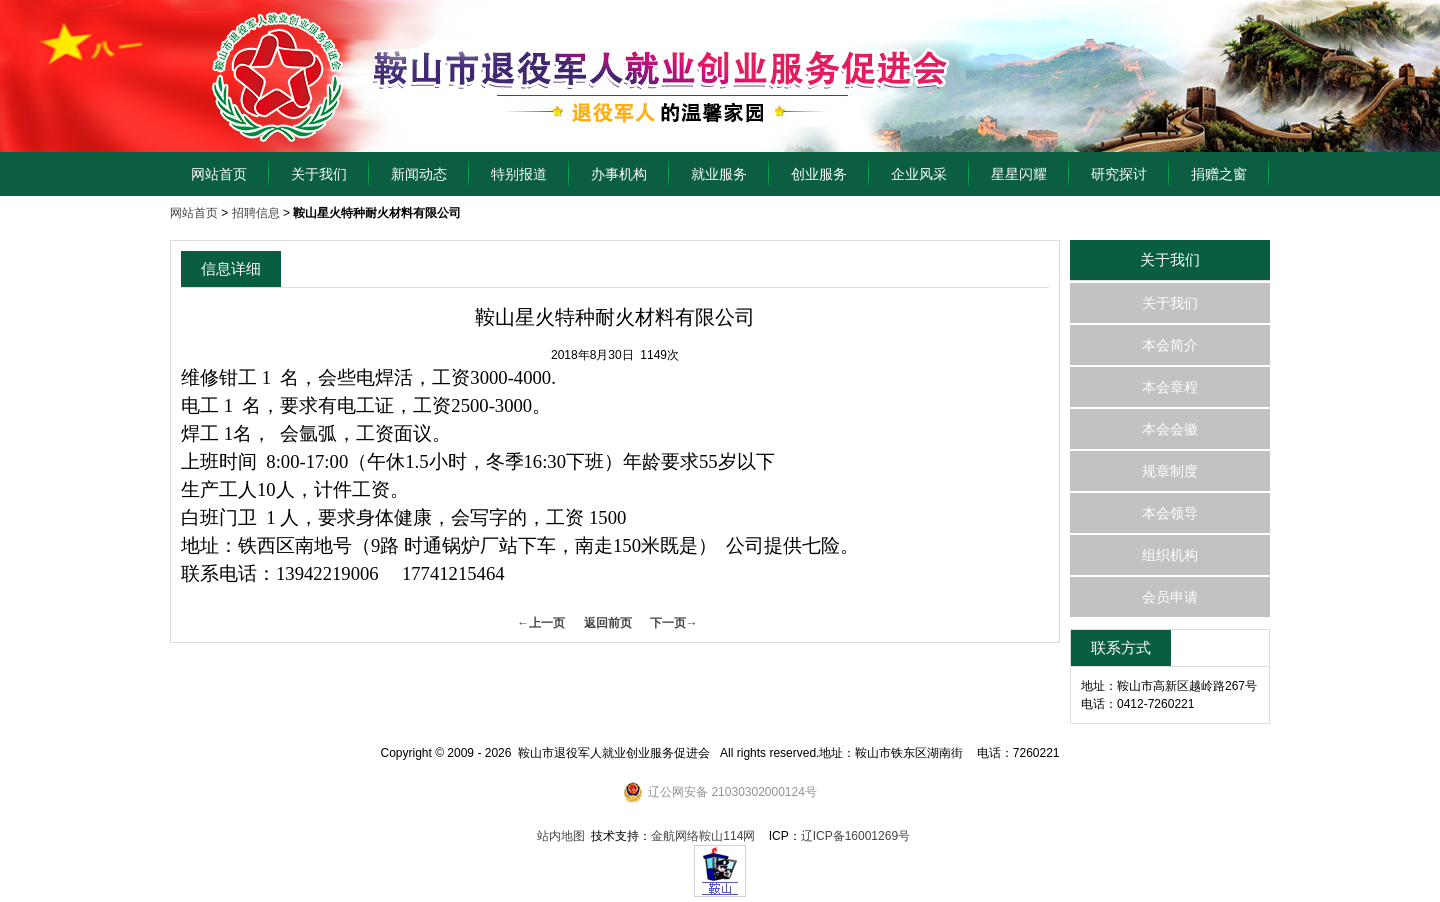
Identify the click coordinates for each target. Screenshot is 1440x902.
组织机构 (1170, 555)
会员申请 (1170, 597)
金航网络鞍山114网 (703, 836)
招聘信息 (256, 213)
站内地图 (561, 836)
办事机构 (619, 174)
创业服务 (819, 174)
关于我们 (319, 174)
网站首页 (219, 174)
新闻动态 (419, 174)
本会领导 (1170, 513)
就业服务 (719, 174)
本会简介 (1170, 345)
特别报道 (519, 174)
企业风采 (919, 174)
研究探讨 (1119, 174)
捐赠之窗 (1219, 174)
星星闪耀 (1019, 174)
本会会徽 (1170, 429)
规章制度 (1170, 471)
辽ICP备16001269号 (855, 836)
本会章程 (1170, 387)
